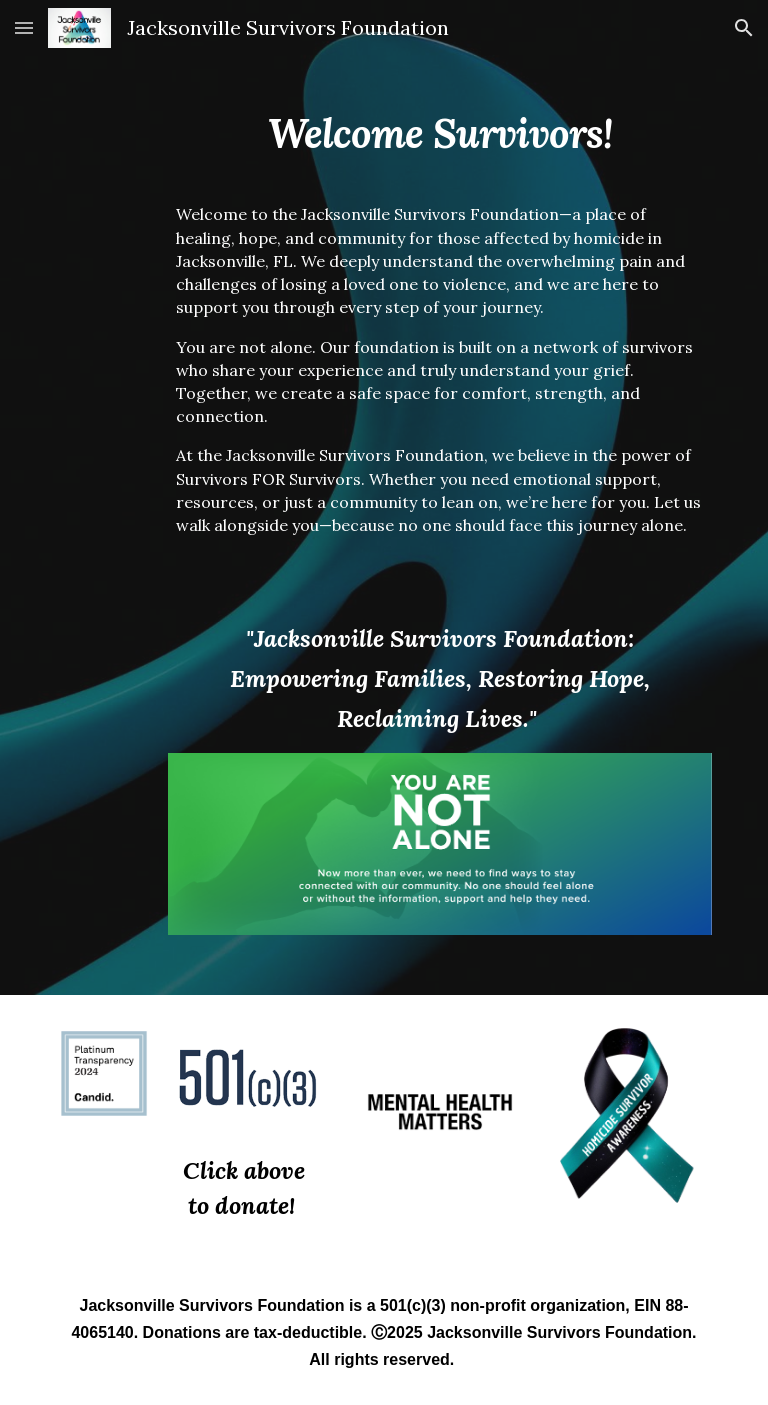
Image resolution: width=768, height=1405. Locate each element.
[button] (24, 27)
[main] (439, 116)
